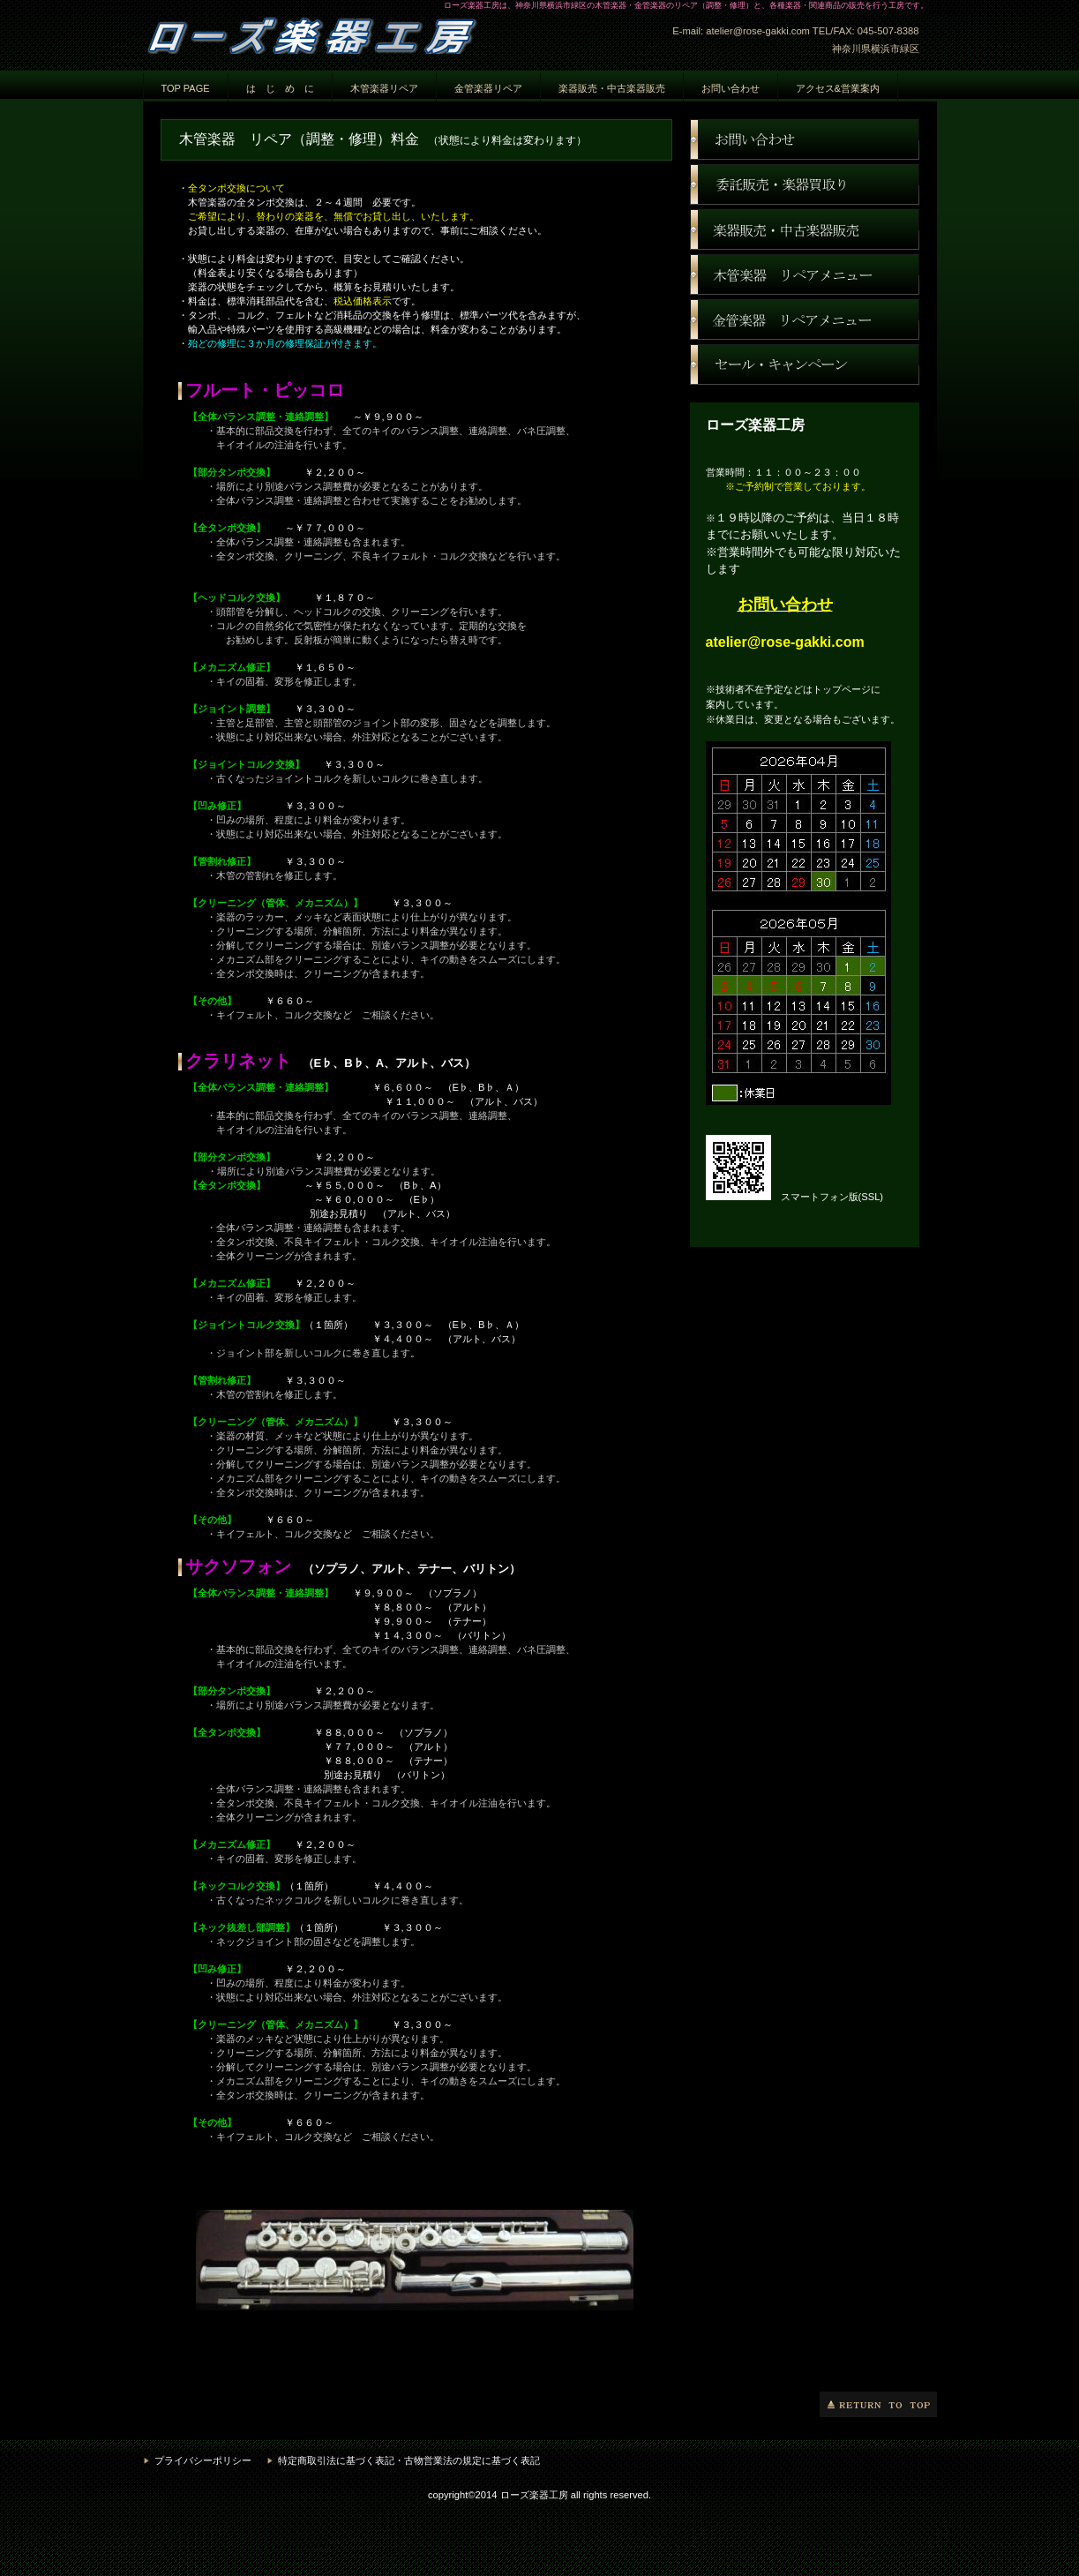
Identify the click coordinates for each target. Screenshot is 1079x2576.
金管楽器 (804, 319)
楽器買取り (804, 184)
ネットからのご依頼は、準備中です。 (416, 2276)
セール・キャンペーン (804, 364)
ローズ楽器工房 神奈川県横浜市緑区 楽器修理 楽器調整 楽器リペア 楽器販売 (319, 32)
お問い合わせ (804, 139)
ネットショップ (804, 229)
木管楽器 (804, 274)
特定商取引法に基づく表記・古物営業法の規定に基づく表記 (409, 2460)
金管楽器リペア (488, 88)
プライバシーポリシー (202, 2460)
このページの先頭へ (878, 2404)
